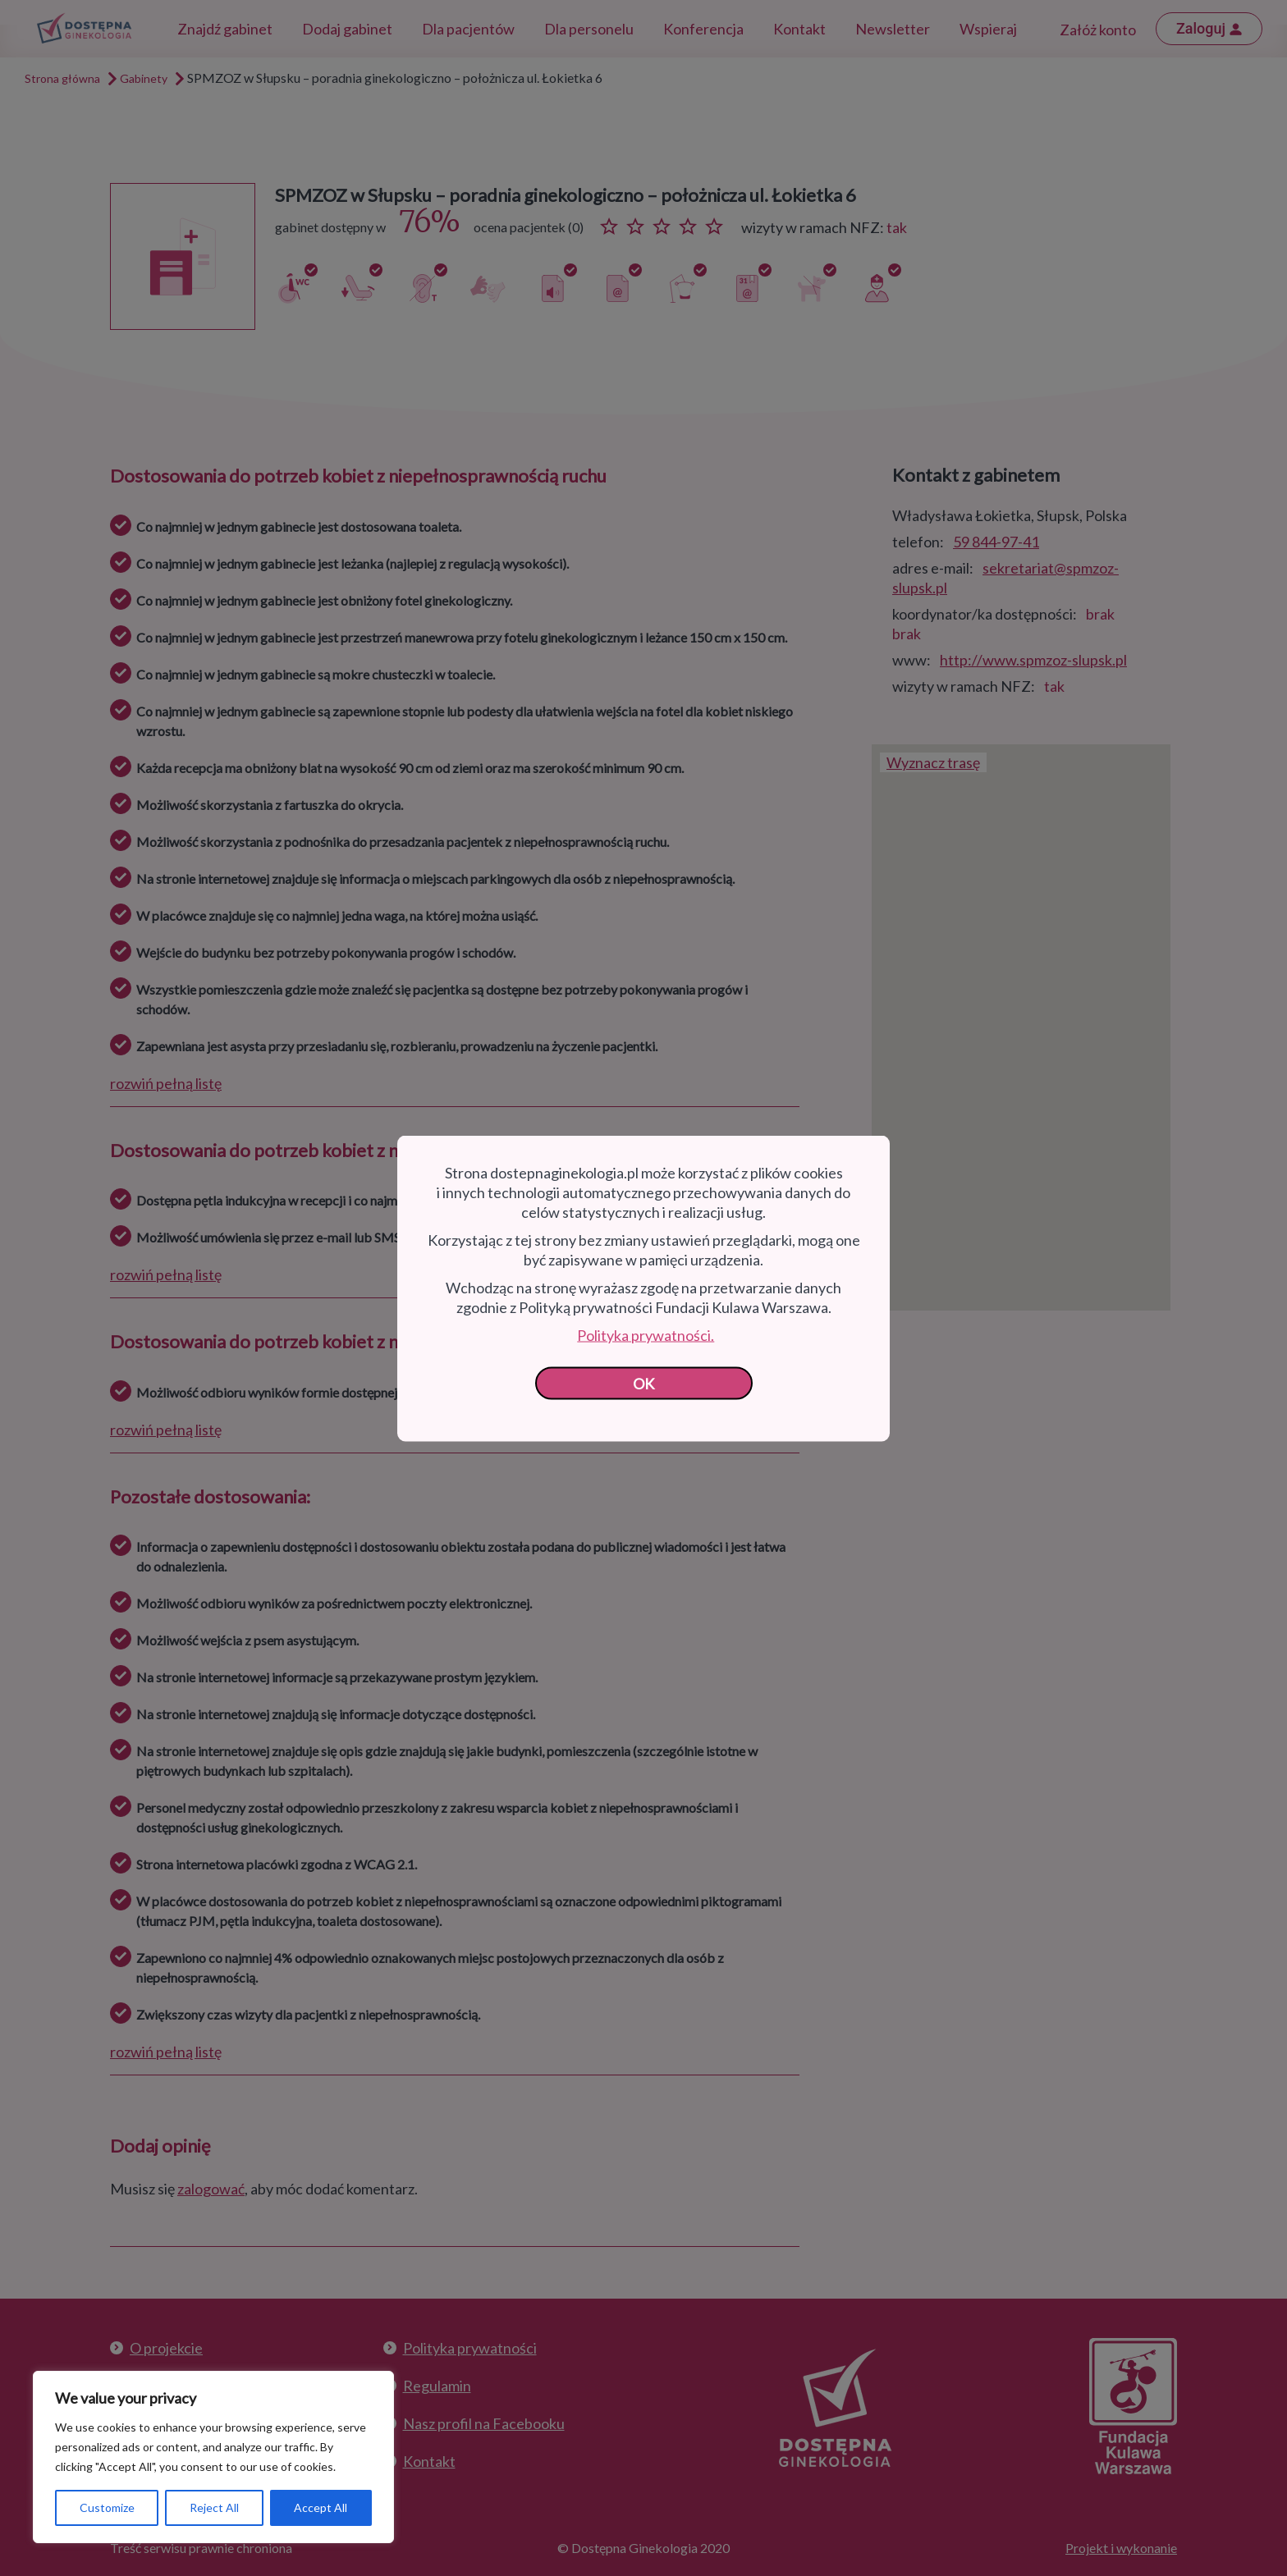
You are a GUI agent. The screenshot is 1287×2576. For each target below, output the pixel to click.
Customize (107, 2507)
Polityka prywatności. (645, 1334)
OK (644, 1383)
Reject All (214, 2507)
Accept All (320, 2507)
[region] (213, 2457)
